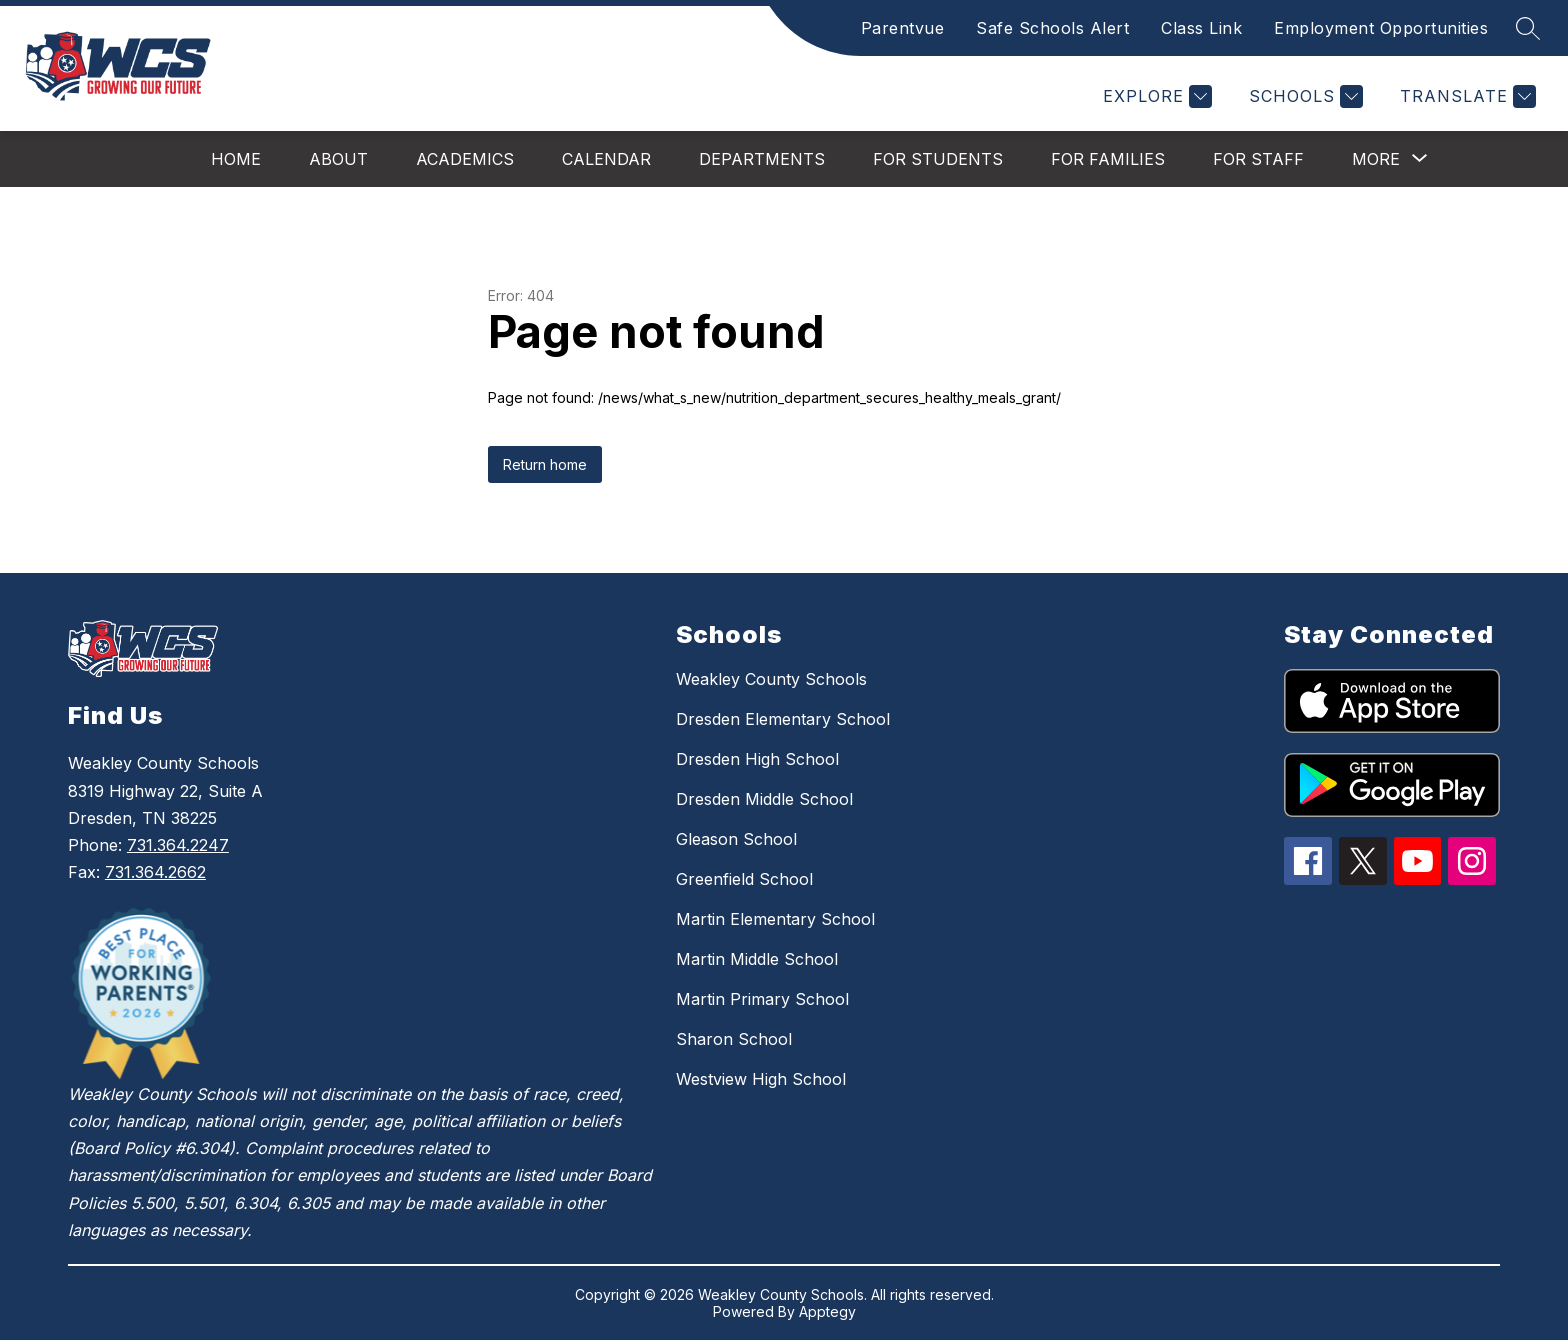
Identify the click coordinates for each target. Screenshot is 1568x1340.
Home (236, 159)
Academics (465, 159)
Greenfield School (744, 879)
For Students (938, 159)
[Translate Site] (1465, 96)
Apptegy (827, 1311)
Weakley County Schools (771, 679)
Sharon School (734, 1039)
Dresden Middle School (764, 799)
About (338, 159)
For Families (1108, 159)
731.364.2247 (178, 845)
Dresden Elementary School (783, 719)
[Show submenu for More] (1376, 159)
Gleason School (736, 839)
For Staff (1258, 159)
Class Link (1201, 28)
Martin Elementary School (775, 919)
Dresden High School (757, 759)
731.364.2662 (155, 872)
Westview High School (761, 1079)
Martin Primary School (762, 999)
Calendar (606, 159)
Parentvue (903, 28)
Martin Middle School (757, 959)
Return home (545, 464)
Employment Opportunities (1381, 28)
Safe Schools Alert (1052, 28)
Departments (762, 159)
